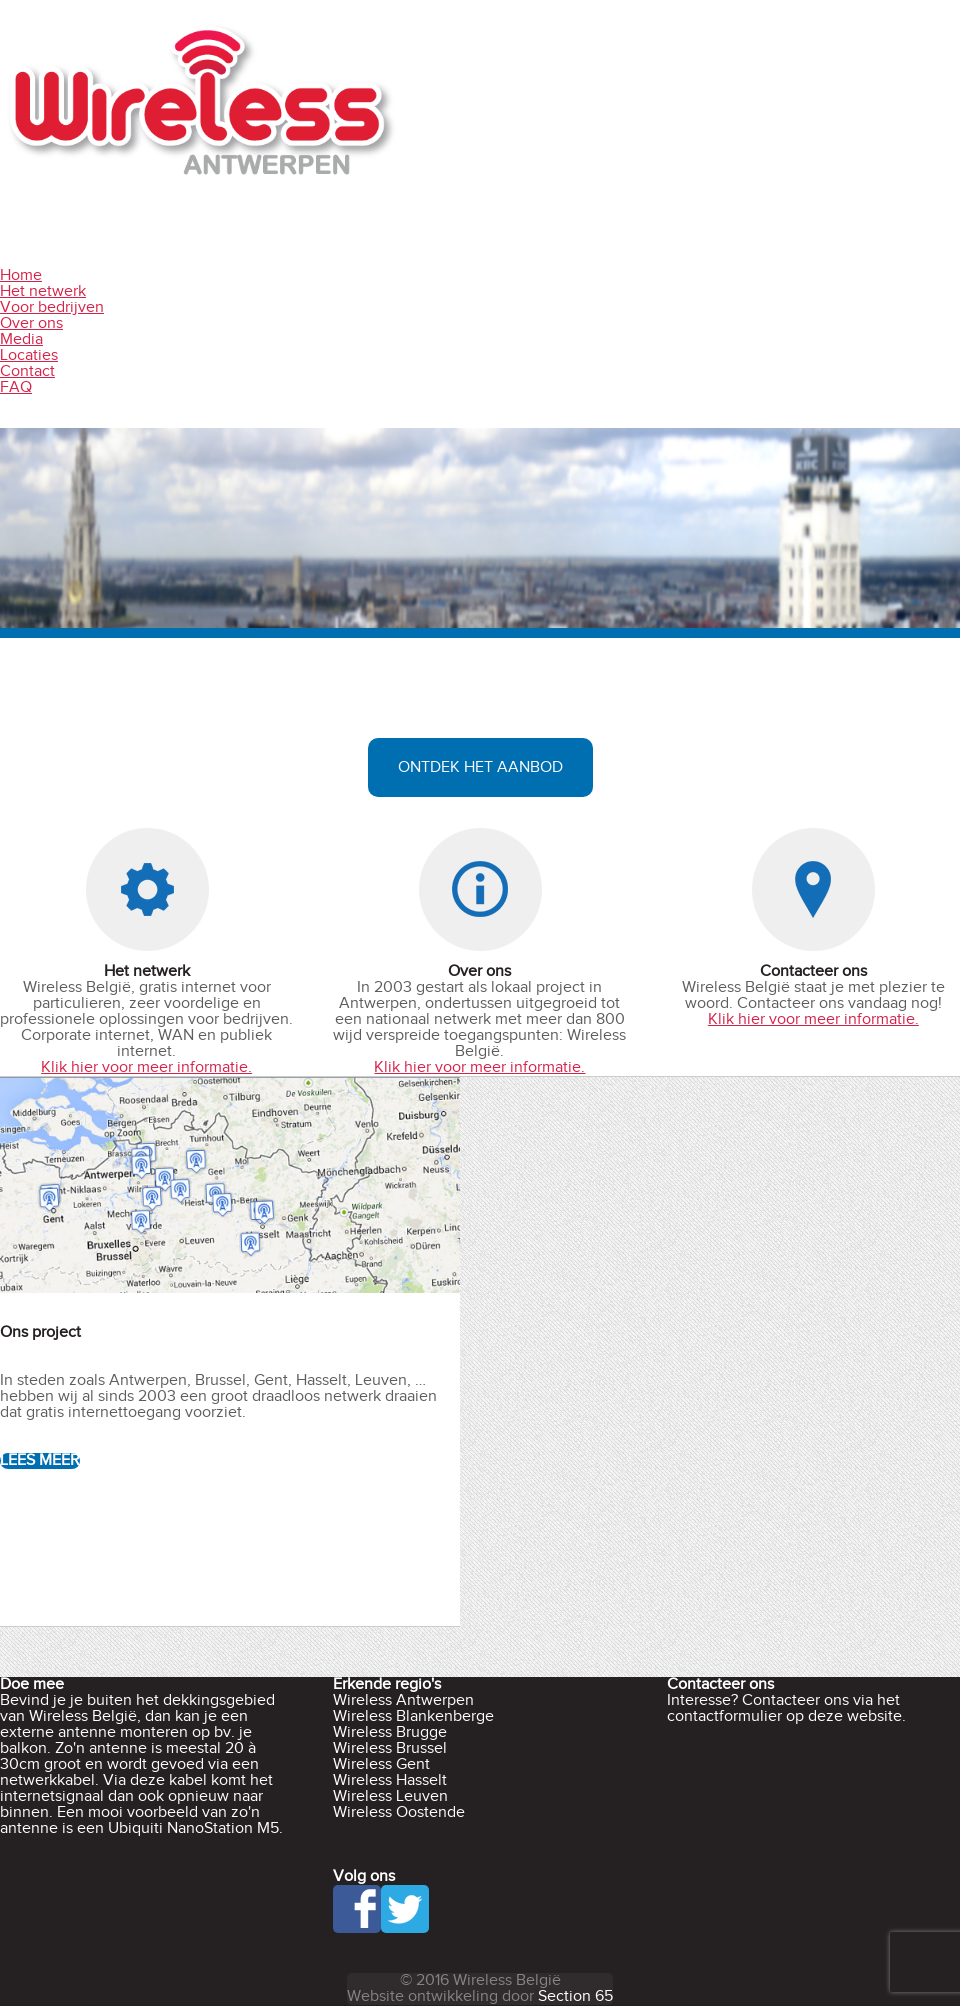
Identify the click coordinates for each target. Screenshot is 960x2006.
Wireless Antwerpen (403, 1700)
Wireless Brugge (390, 1732)
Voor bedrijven (52, 307)
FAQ (16, 387)
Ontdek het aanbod (480, 767)
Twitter (405, 1909)
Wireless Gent (381, 1764)
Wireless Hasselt (390, 1780)
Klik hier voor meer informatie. (146, 1067)
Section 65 (575, 1996)
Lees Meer (40, 1461)
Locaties (29, 355)
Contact (27, 371)
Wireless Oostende (399, 1812)
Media (21, 339)
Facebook (357, 1909)
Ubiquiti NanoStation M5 (193, 1828)
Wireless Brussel (390, 1748)
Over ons (31, 323)
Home (21, 275)
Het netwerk (43, 291)
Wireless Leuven (390, 1796)
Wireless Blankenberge (413, 1716)
